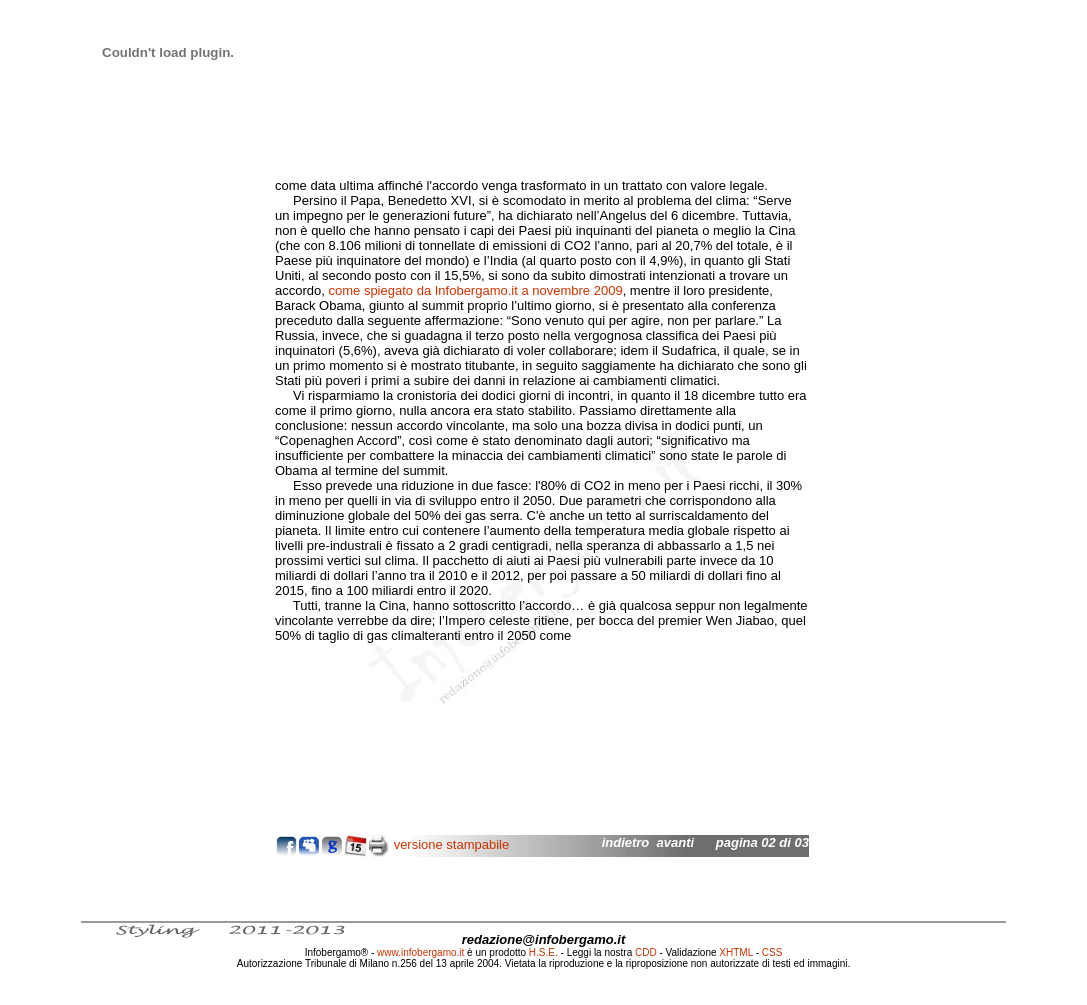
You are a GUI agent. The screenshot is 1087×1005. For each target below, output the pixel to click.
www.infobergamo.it (420, 952)
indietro (626, 842)
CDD (646, 952)
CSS (772, 952)
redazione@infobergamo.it (544, 939)
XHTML (736, 952)
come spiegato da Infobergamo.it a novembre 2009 (475, 290)
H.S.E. (543, 952)
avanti (676, 842)
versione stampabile (452, 844)
